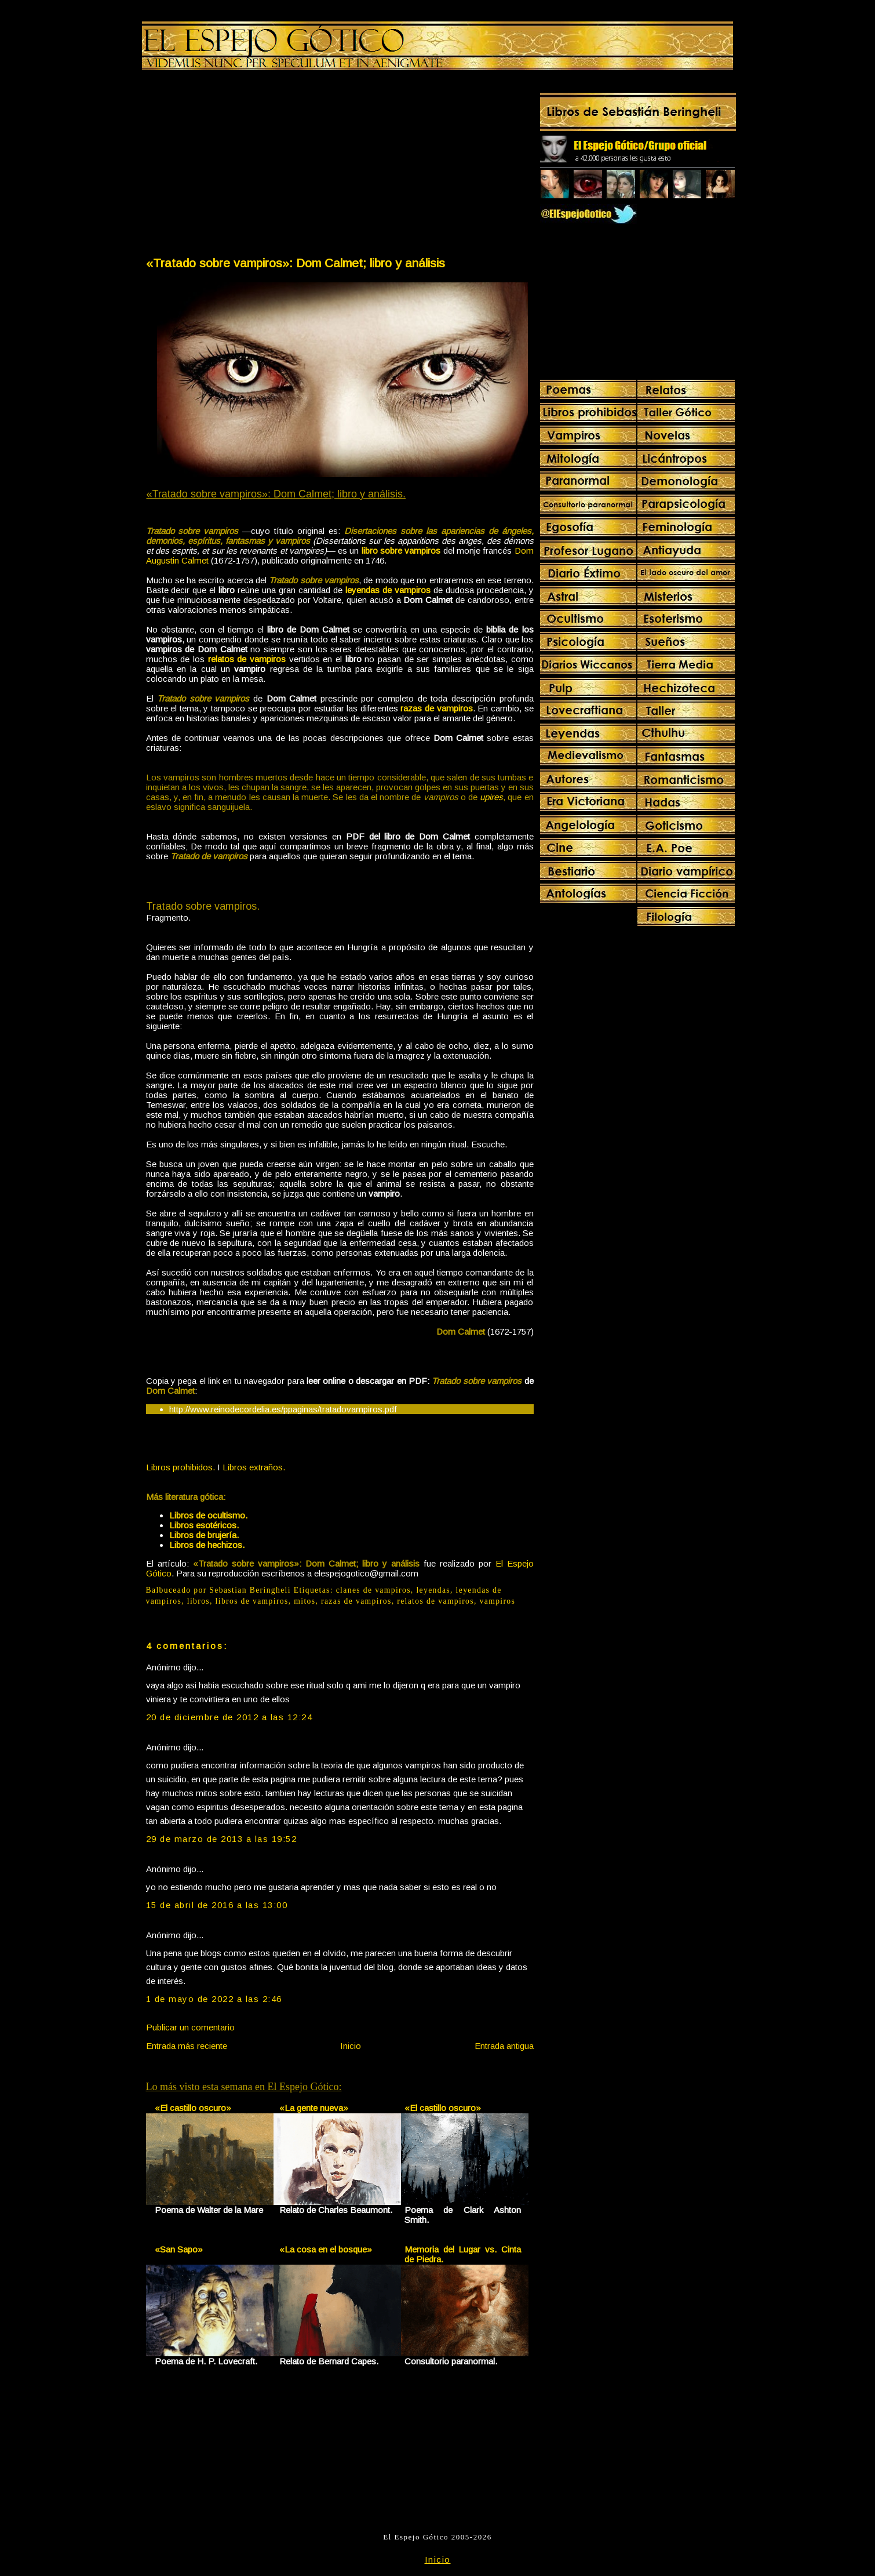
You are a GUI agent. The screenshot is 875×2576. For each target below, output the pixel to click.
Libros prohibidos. (180, 1467)
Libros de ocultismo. (208, 1515)
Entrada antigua (504, 2046)
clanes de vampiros (373, 1590)
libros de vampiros (252, 1601)
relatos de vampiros (435, 1601)
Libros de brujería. (204, 1535)
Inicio (350, 2046)
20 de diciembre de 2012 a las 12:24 (229, 1717)
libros (198, 1601)
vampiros (498, 1601)
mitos (304, 1601)
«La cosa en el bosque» (325, 2249)
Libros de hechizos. (207, 1545)
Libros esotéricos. (204, 1525)
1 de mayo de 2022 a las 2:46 (214, 1999)
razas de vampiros (356, 1601)
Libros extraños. (254, 1467)
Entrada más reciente (186, 2046)
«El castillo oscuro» (193, 2108)
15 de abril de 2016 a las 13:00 (217, 1905)
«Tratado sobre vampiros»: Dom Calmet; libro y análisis (295, 263)
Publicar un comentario (190, 2027)
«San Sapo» (179, 2249)
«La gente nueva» (313, 2108)
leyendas (433, 1590)
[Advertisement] (242, 166)
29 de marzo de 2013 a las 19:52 (221, 1839)
